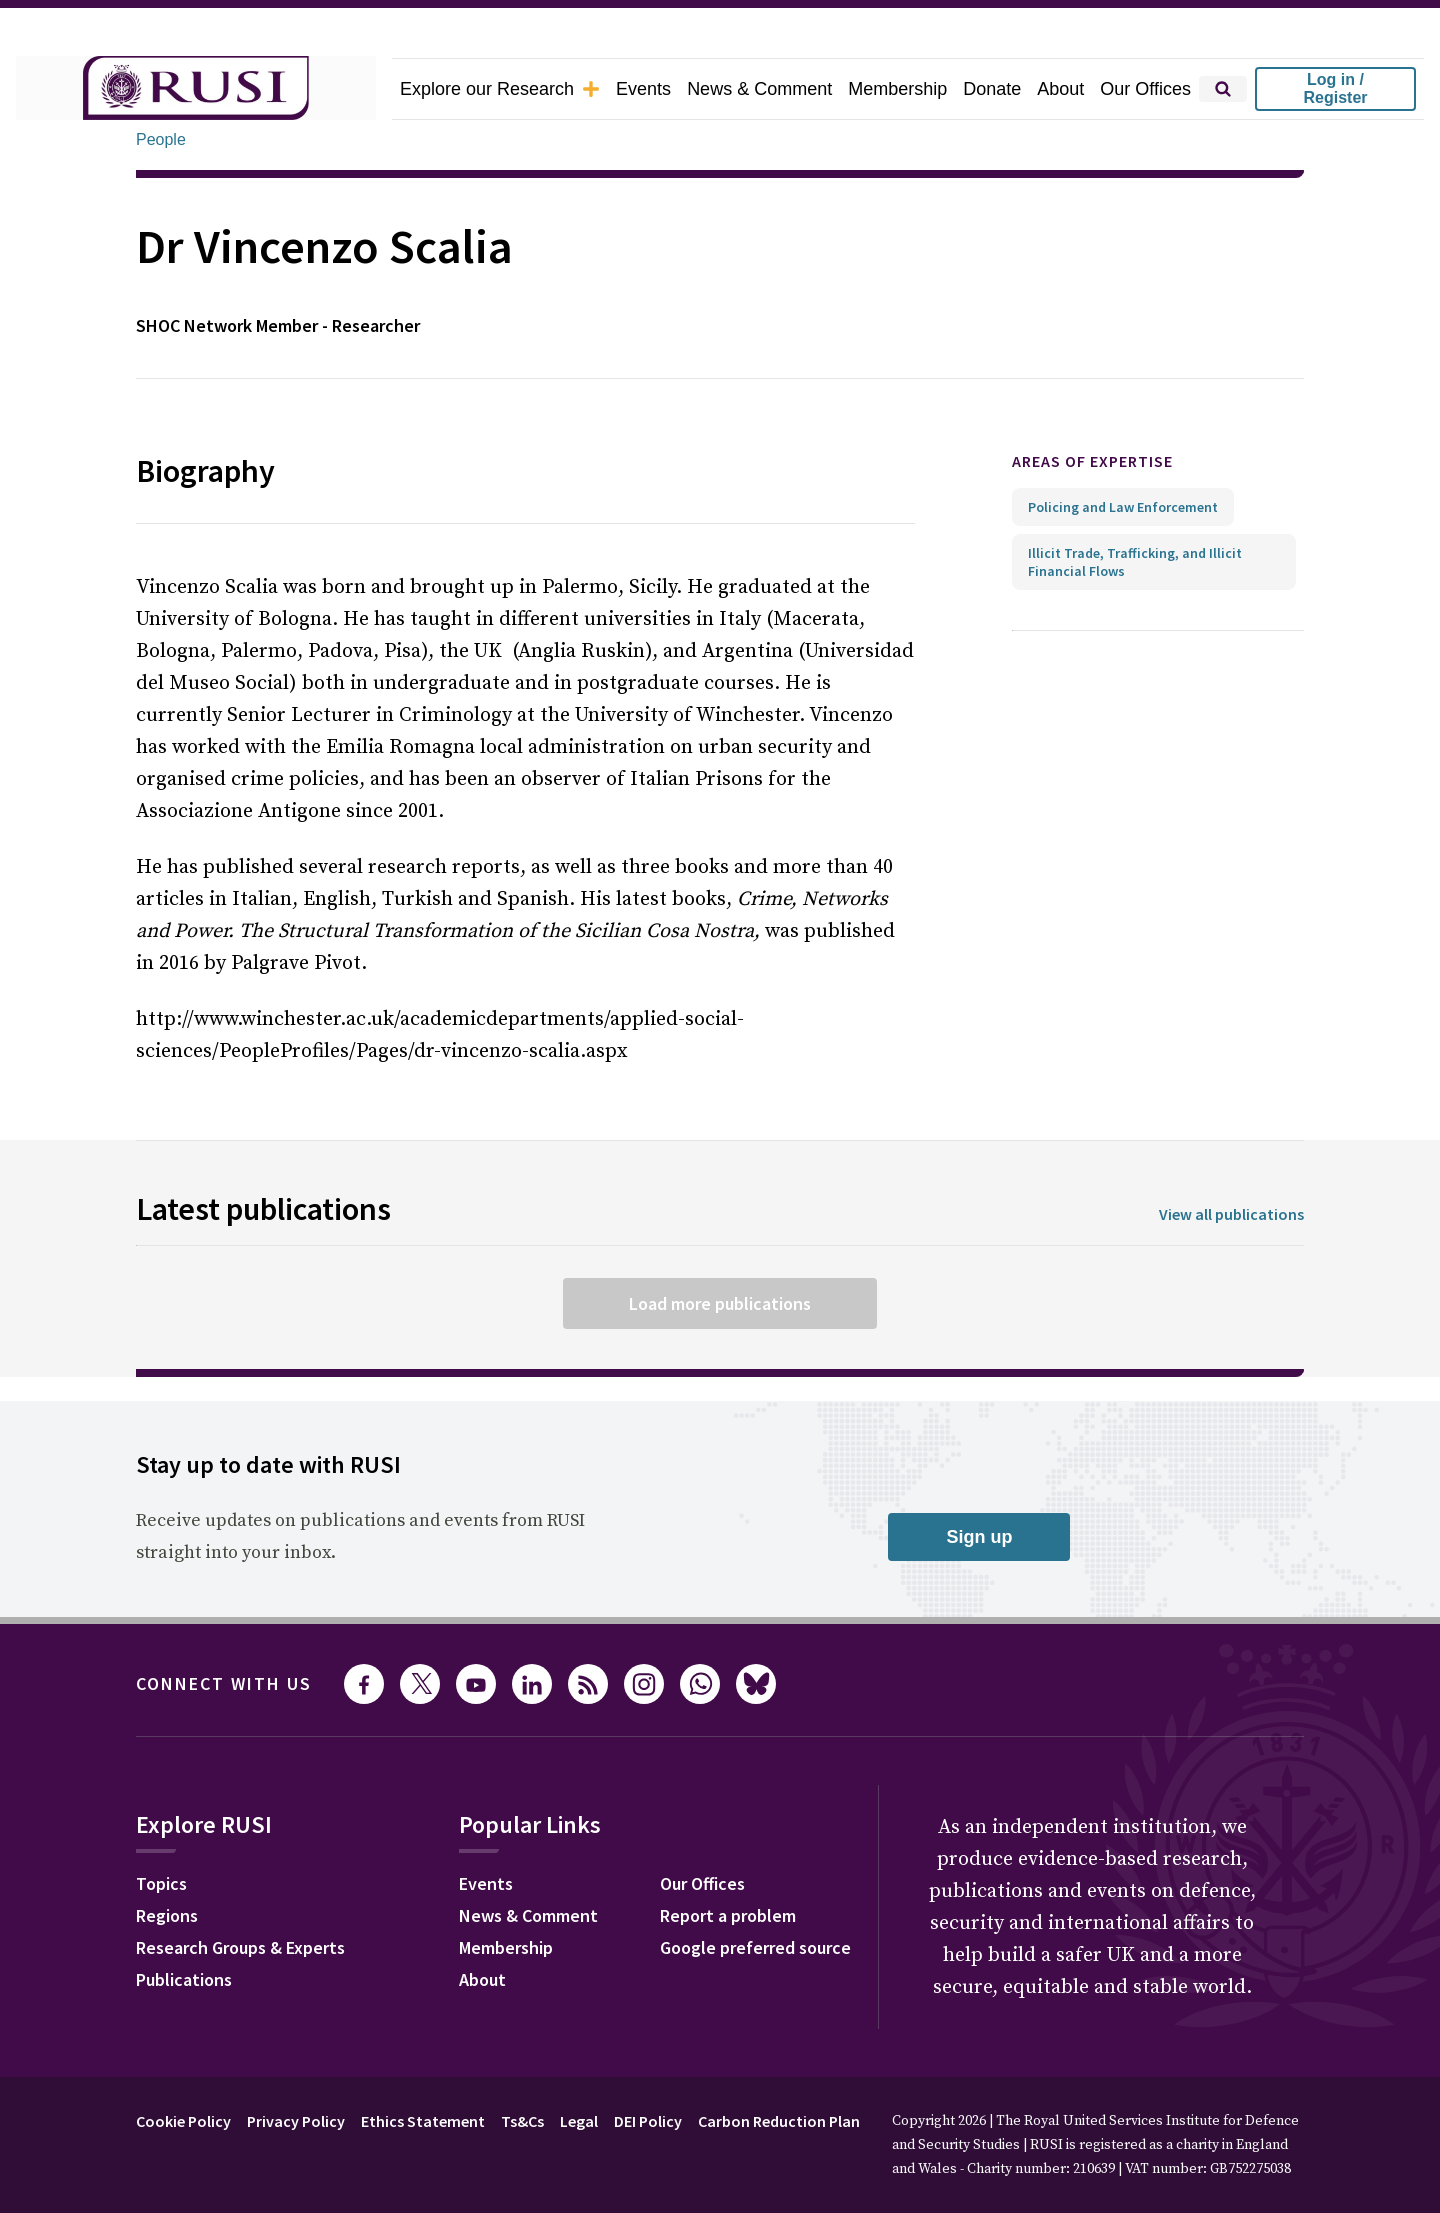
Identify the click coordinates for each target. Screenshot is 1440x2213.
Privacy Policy (296, 2121)
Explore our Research (500, 89)
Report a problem (728, 1915)
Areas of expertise (1092, 461)
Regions (167, 1915)
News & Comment (759, 89)
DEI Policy (648, 2121)
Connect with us (224, 1683)
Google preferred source (755, 1947)
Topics (161, 1883)
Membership (897, 89)
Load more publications (720, 1303)
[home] (196, 89)
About (1060, 89)
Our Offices (1145, 89)
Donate (992, 89)
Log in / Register (1335, 88)
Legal (579, 2121)
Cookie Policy (183, 2121)
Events (643, 89)
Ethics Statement (423, 2121)
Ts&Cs (522, 2121)
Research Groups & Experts (240, 1947)
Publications (184, 1979)
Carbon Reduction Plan (779, 2121)
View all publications (1231, 1214)
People (161, 139)
